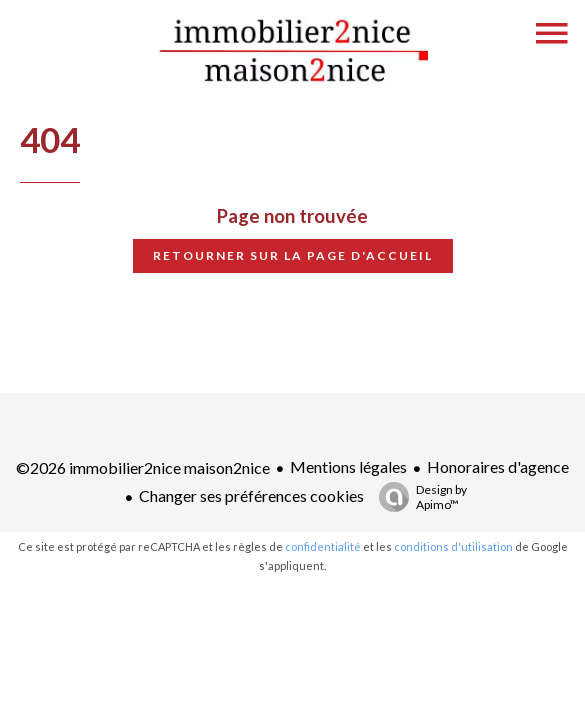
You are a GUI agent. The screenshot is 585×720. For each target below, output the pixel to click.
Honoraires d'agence (498, 466)
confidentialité (323, 546)
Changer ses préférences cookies (251, 495)
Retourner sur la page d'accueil (293, 255)
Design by (418, 497)
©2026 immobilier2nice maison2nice (143, 467)
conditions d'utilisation (453, 546)
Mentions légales (348, 466)
